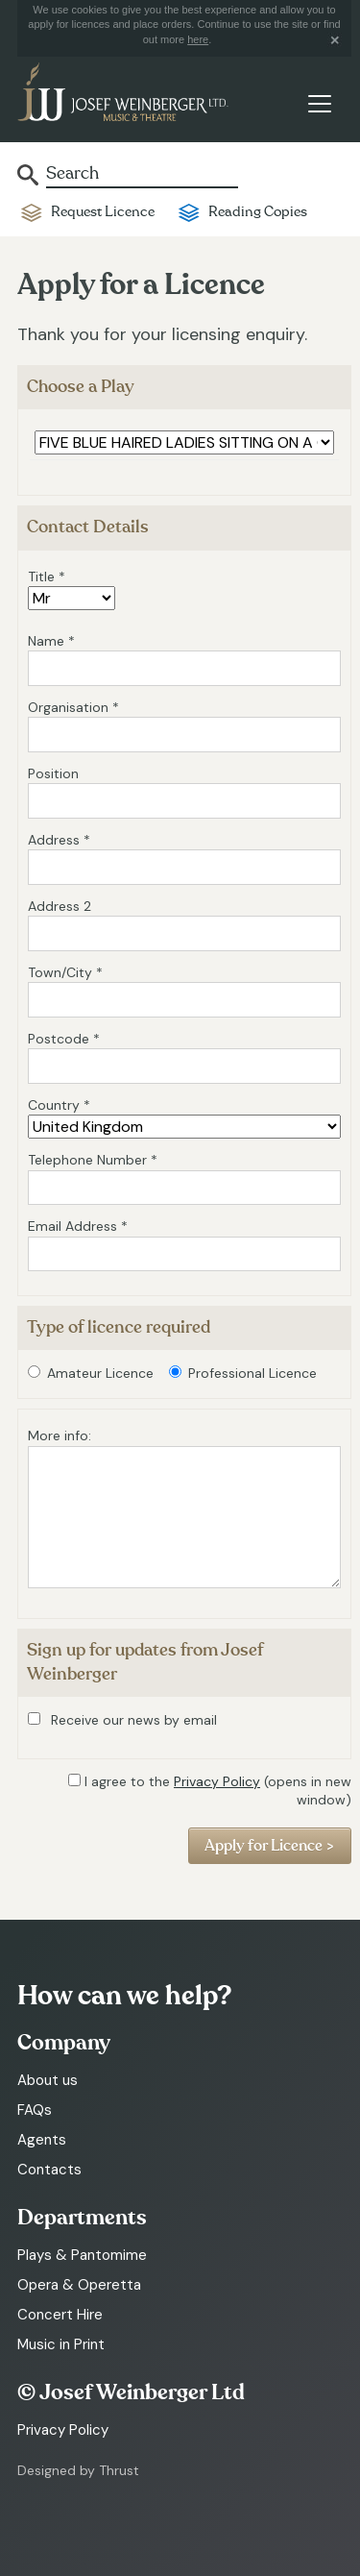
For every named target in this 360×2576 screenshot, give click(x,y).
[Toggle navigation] (319, 103)
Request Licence (103, 212)
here (197, 39)
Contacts (49, 2169)
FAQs (34, 2110)
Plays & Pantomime (82, 2255)
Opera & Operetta (79, 2284)
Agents (41, 2139)
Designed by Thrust (78, 2470)
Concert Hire (60, 2314)
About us (47, 2080)
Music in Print (61, 2344)
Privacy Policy (217, 1781)
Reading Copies (257, 212)
